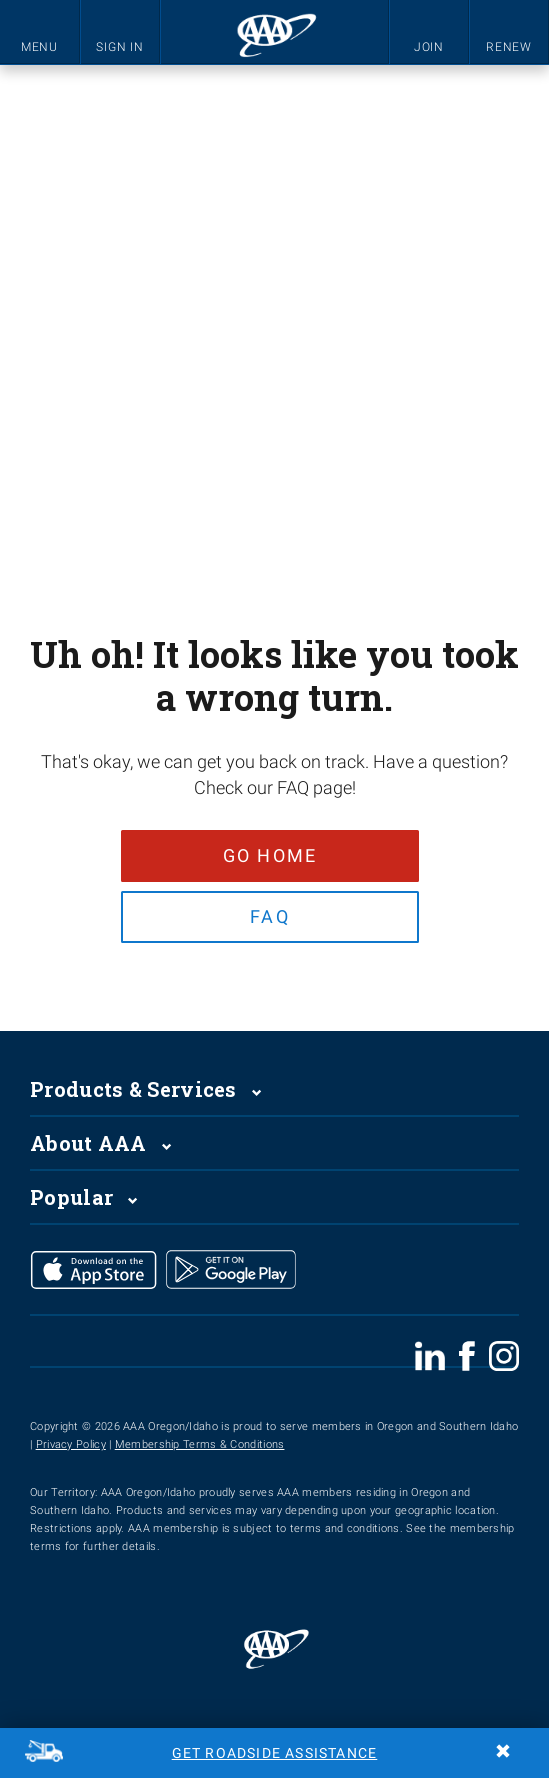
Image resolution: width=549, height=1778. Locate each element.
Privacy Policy (71, 1447)
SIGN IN (120, 47)
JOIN (429, 47)
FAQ (270, 917)
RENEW (509, 47)
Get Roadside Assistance (275, 1753)
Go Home (269, 855)
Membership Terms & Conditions (200, 1447)
